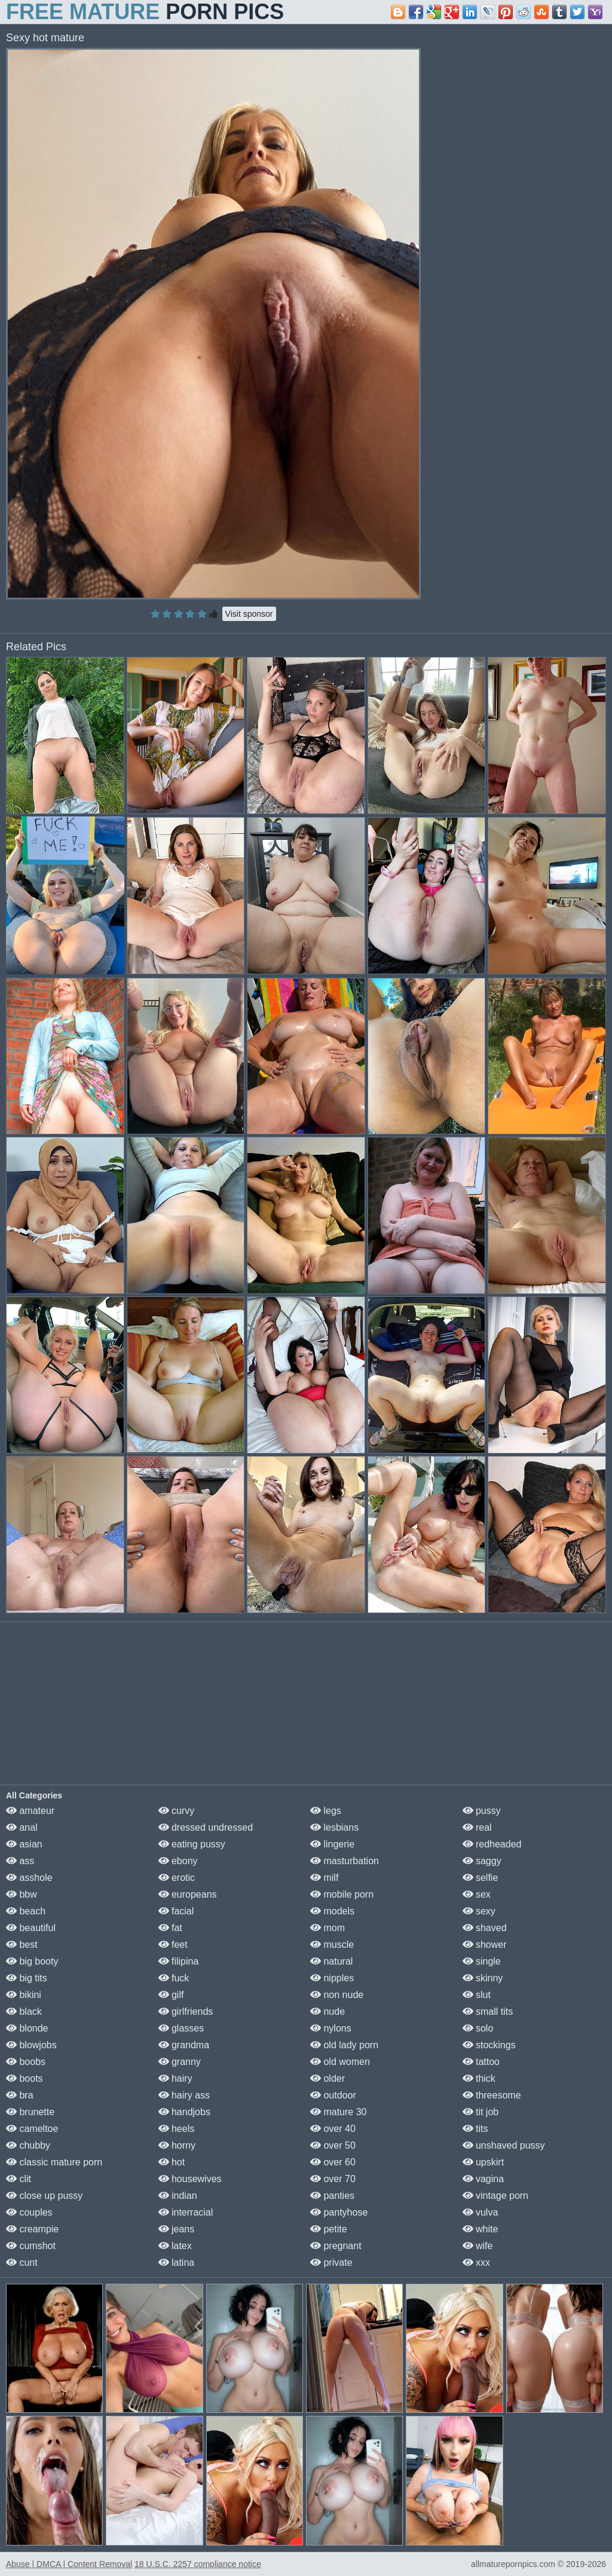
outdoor (333, 2095)
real (477, 1827)
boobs (25, 2062)
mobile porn (342, 1894)
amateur (30, 1811)
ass (20, 1861)
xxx (476, 2262)
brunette (30, 2112)
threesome (492, 2095)
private (331, 2262)
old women (340, 2062)
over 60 (333, 2162)
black (24, 2011)
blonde (27, 2028)
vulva (480, 2212)
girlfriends (185, 2011)
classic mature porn (54, 2162)
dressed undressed (205, 1827)
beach (25, 1911)
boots (24, 2078)
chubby (28, 2145)
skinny (483, 1978)
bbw (21, 1894)
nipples (332, 1978)
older (327, 2078)
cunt (22, 2262)
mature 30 (338, 2112)
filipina (178, 1961)
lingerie (332, 1844)
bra (19, 2095)
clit (18, 2179)
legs (325, 1811)
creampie (32, 2229)
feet (173, 1944)
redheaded (492, 1844)
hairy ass (184, 2095)
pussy (482, 1811)
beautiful (31, 1928)
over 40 (333, 2129)
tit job (481, 2112)
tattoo (481, 2062)
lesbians (334, 1827)
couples (29, 2212)
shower (485, 1944)
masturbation (344, 1861)
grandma (184, 2045)
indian (177, 2195)
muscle (332, 1944)
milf (324, 1878)
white (480, 2229)
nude (327, 2011)
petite (328, 2229)
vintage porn (496, 2195)
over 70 (333, 2179)
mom (327, 1928)
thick (479, 2078)
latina (176, 2262)
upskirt (483, 2162)
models (332, 1911)
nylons (330, 2028)
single (482, 1961)
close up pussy (44, 2195)
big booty (32, 1961)
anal (22, 1827)
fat (170, 1928)
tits (475, 2129)
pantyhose (339, 2212)
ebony (178, 1861)
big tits (26, 1978)
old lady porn (344, 2045)
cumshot (31, 2246)
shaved (485, 1928)
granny (179, 2062)
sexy (479, 1911)
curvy (176, 1811)
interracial (185, 2212)
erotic (176, 1878)
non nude (336, 1995)
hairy (175, 2078)
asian (24, 1844)
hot (171, 2162)
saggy (482, 1861)
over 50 (333, 2145)
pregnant (336, 2246)
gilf (171, 1995)
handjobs (184, 2112)
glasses (181, 2028)
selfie (480, 1878)
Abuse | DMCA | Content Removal (69, 2564)
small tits (488, 2011)
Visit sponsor (249, 614)
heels (176, 2129)
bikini (23, 1995)
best (22, 1944)
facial (176, 1911)
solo (478, 2028)
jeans (176, 2229)
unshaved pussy (504, 2145)
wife (478, 2246)
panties (332, 2195)
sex (477, 1894)
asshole (29, 1878)
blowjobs (31, 2045)
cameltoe (32, 2129)
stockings (489, 2045)
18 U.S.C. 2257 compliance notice (197, 2564)
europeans (187, 1894)
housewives (190, 2179)
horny (176, 2145)
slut (477, 1995)
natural (331, 1961)
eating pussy (191, 1844)
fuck (173, 1978)
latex (175, 2246)
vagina (483, 2179)
